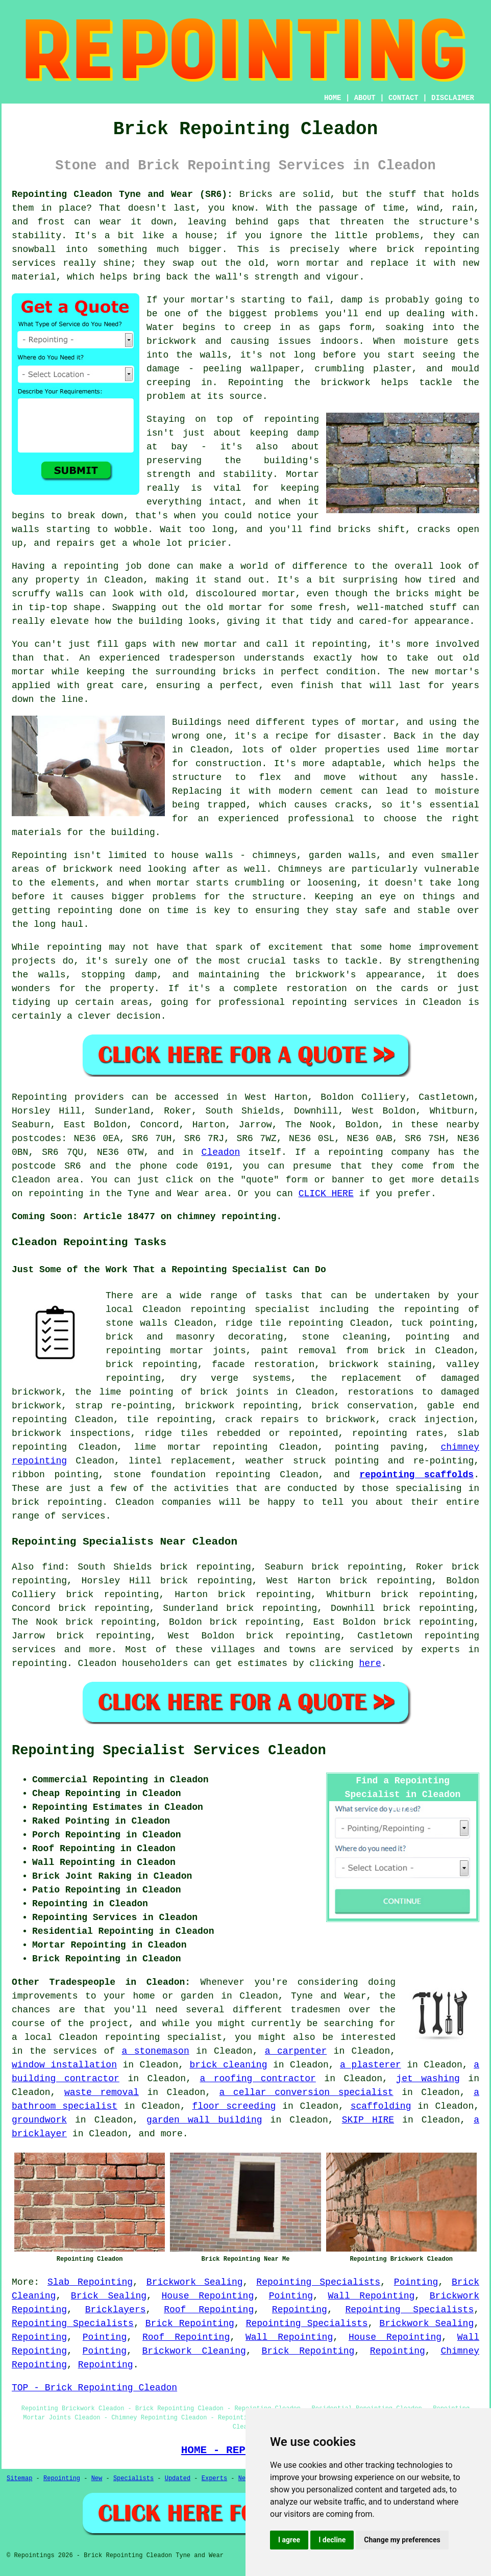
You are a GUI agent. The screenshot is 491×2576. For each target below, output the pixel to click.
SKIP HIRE (368, 2120)
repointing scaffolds (416, 1475)
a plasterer (370, 2065)
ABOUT (365, 98)
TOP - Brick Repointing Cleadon (94, 2388)
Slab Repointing (90, 2282)
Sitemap (19, 2478)
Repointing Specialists (318, 2282)
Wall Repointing (371, 2296)
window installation (64, 2065)
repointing (170, 1364)
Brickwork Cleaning (194, 2351)
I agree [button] (289, 2540)
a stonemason (155, 2051)
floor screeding (234, 2106)
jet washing (428, 2079)
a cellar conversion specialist (306, 2092)
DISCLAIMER (452, 98)
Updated (177, 2478)
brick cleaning (228, 2065)
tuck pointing (437, 1323)
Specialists (133, 2478)
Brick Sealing (108, 2296)
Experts (214, 2478)
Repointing (299, 2310)
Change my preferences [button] (402, 2540)
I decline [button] (332, 2540)
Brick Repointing (189, 2323)
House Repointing (208, 2296)
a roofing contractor (257, 2079)
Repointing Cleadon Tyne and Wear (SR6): (122, 194)
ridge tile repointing (284, 1323)
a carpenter (296, 2051)
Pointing (416, 2282)
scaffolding (381, 2106)
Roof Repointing (209, 2310)
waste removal (101, 2092)
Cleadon (221, 1152)
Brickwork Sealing (194, 2282)
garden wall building (204, 2120)
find (53, 1567)
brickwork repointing (241, 1406)
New (97, 2478)
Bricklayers (115, 2310)
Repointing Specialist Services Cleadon (169, 1750)
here (370, 1663)
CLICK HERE (326, 1194)
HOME (332, 98)
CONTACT (403, 98)
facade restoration (263, 1364)
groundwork (39, 2120)
